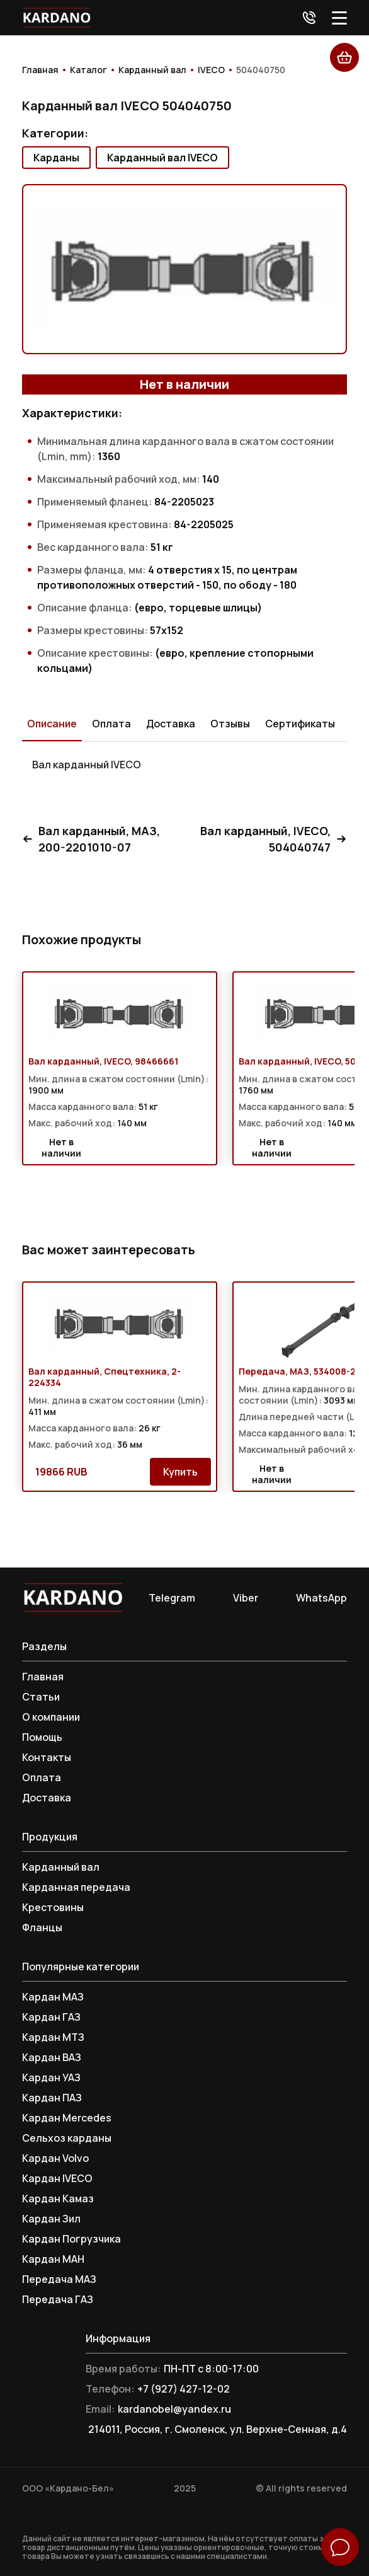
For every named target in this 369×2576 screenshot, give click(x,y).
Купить (180, 1472)
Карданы (56, 158)
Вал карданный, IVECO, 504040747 (273, 839)
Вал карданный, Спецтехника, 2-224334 (104, 1377)
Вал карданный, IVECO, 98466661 (103, 1061)
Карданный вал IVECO (162, 158)
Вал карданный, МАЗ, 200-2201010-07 (91, 839)
